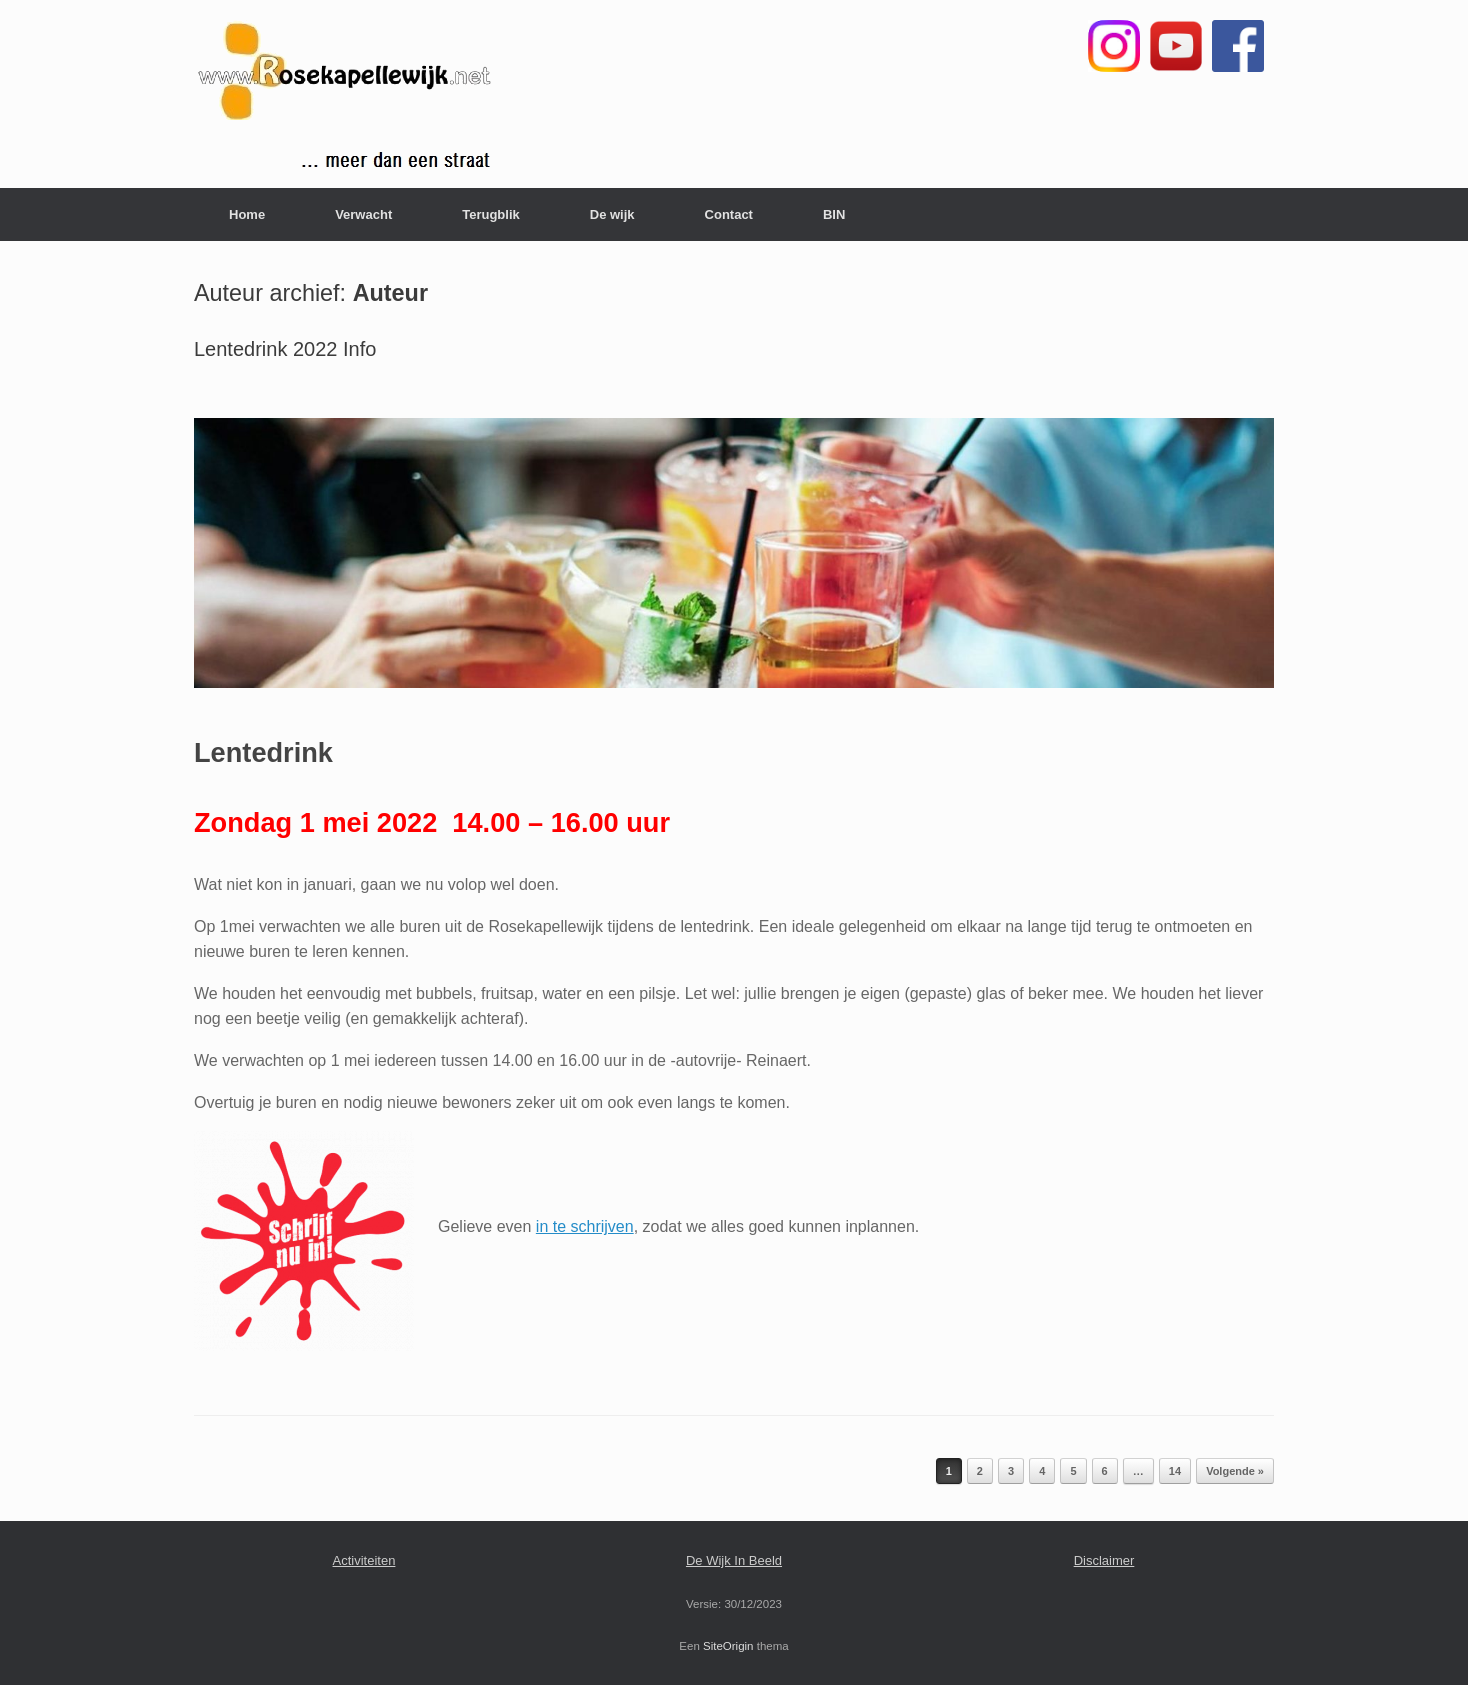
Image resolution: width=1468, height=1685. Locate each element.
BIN (834, 214)
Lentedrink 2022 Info (285, 349)
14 (1175, 1471)
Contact (729, 214)
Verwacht (363, 214)
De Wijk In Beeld (734, 1560)
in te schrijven (585, 1226)
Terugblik (491, 214)
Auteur (390, 293)
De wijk (612, 214)
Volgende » (1235, 1471)
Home (247, 214)
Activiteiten (364, 1560)
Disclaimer (1104, 1560)
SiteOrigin (728, 1646)
